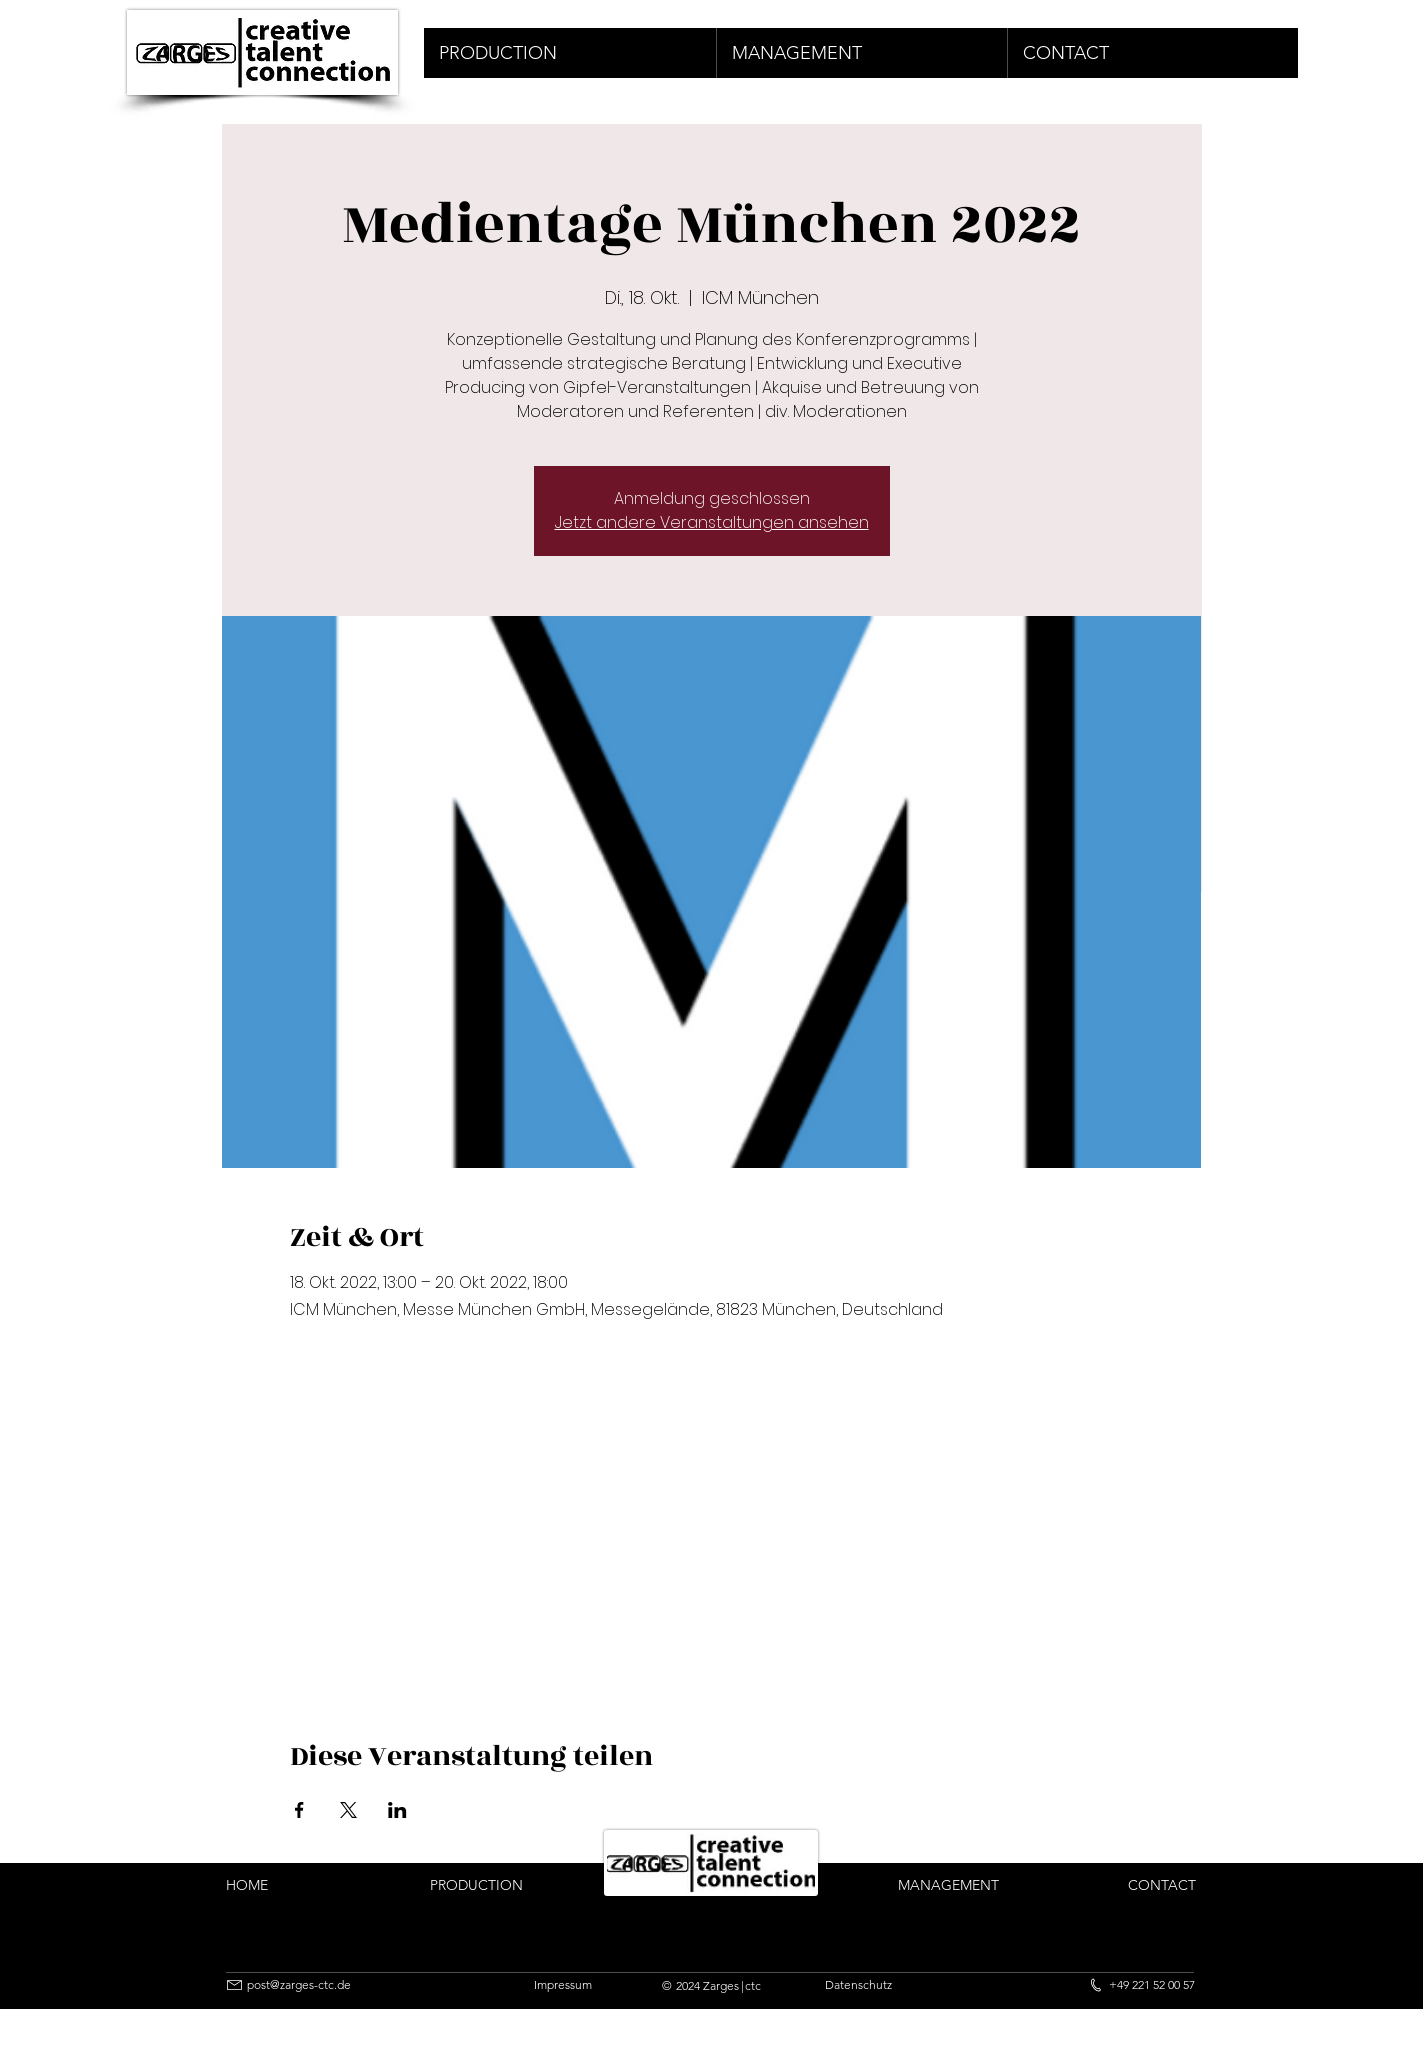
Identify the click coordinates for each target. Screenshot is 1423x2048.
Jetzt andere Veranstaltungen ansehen (712, 522)
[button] (570, 53)
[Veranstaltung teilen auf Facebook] (299, 1810)
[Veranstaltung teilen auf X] (348, 1810)
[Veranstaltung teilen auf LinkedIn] (397, 1810)
